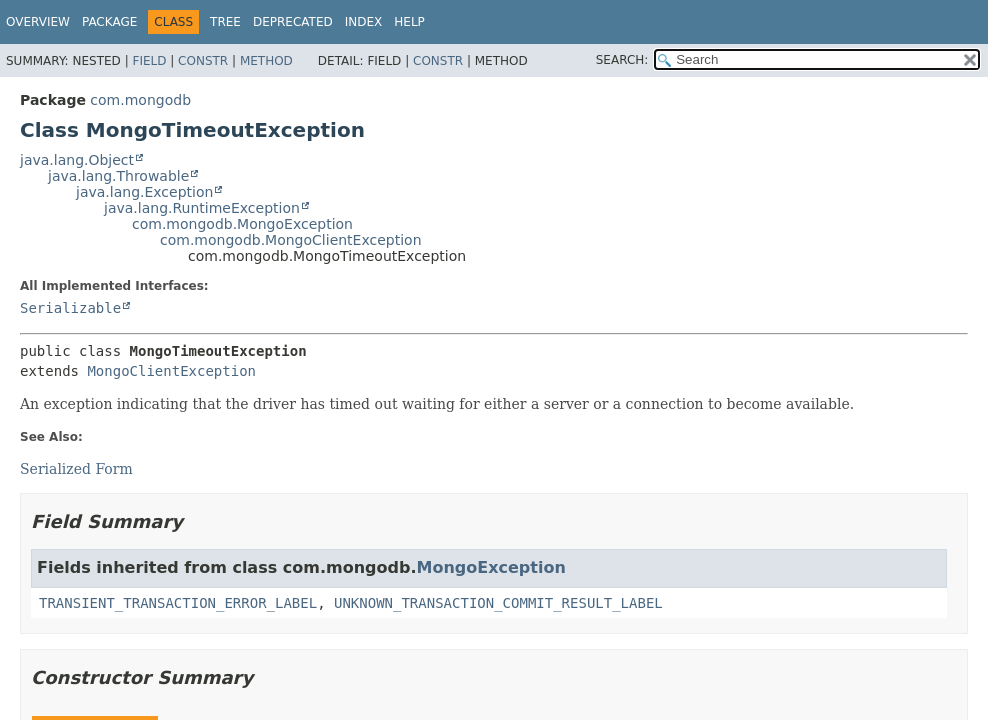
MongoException (491, 567)
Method (266, 61)
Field (149, 61)
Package (109, 22)
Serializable (70, 308)
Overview (38, 22)
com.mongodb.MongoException (242, 224)
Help (409, 22)
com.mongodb (140, 100)
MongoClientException (171, 371)
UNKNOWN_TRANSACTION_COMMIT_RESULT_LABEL (498, 603)
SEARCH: (622, 60)
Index (364, 22)
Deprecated (293, 22)
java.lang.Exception (144, 192)
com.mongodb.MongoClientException (291, 240)
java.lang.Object (77, 160)
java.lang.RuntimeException (202, 208)
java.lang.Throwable (118, 176)
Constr (203, 61)
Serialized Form (76, 469)
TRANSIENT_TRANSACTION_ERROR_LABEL (178, 603)
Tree (225, 22)
